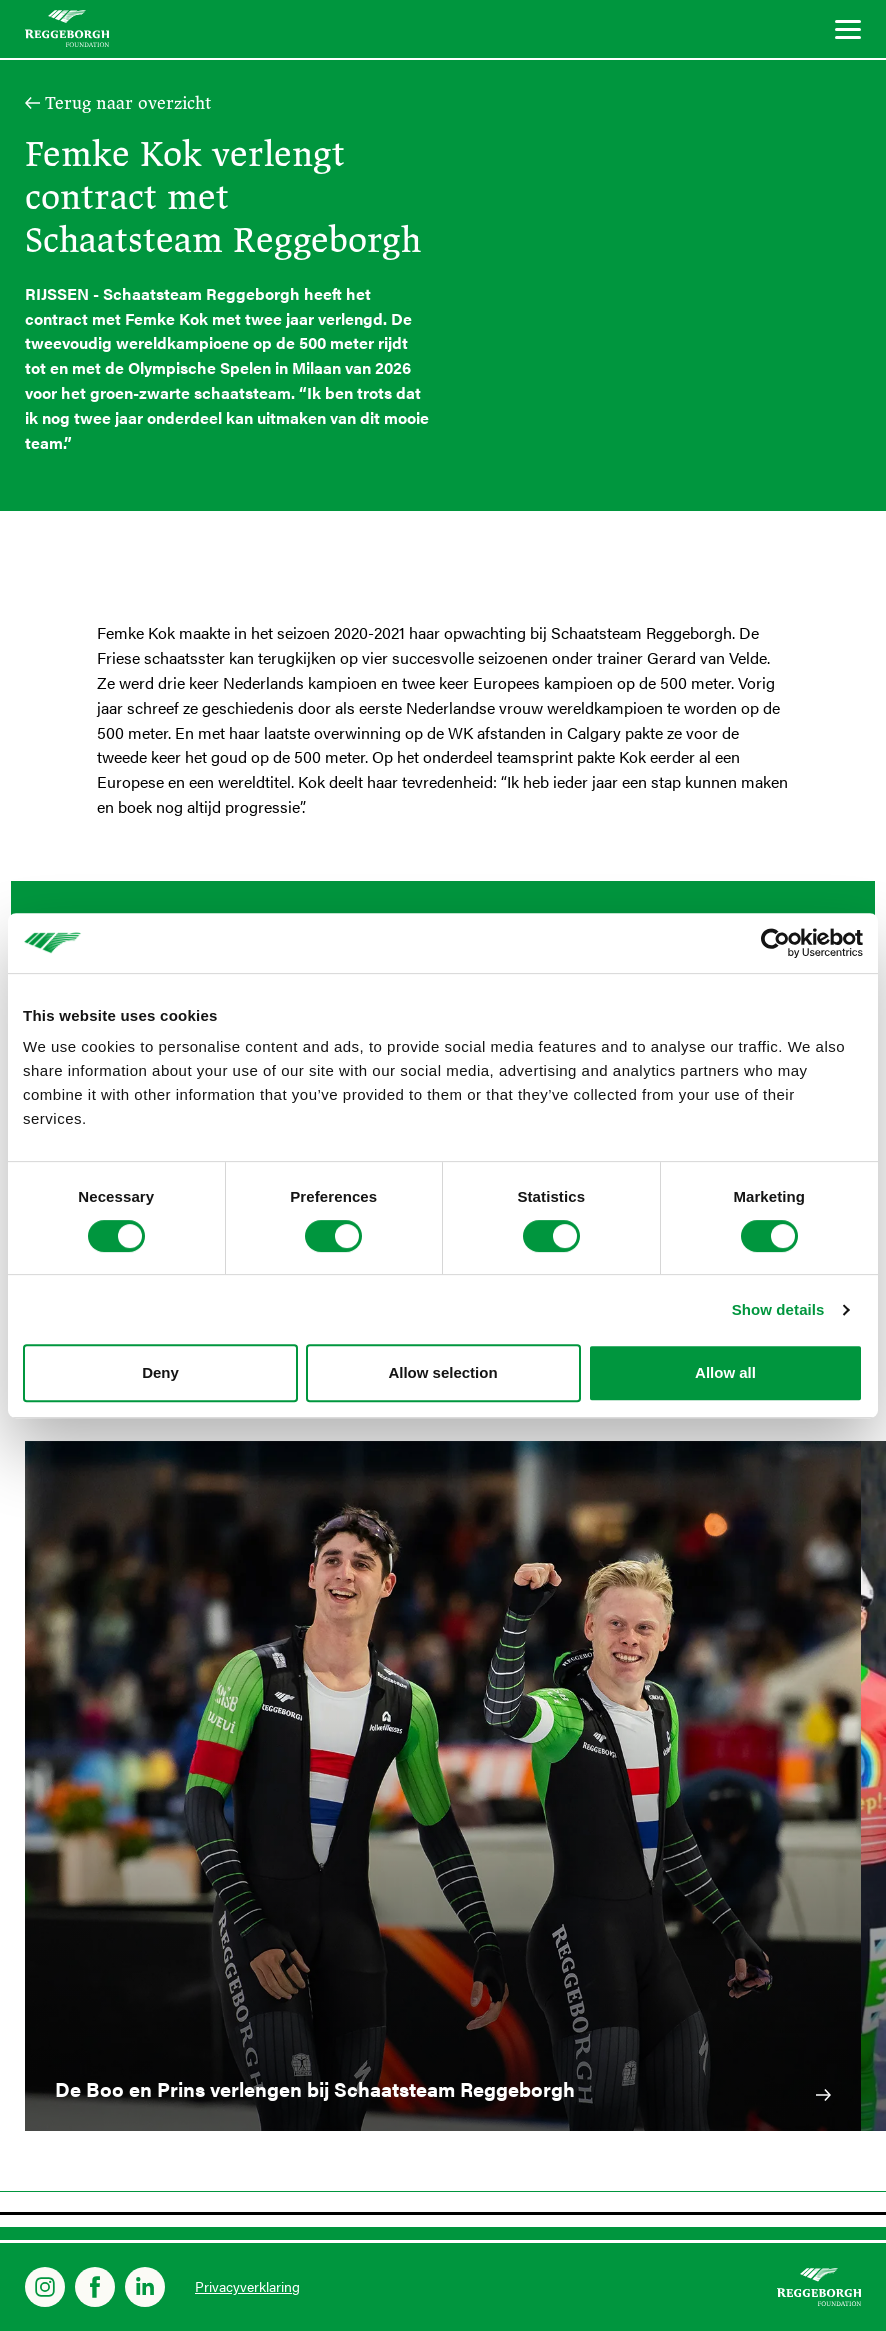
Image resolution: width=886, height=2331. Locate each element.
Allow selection (442, 1372)
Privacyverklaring (247, 2286)
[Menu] (848, 32)
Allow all (725, 1372)
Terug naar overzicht (128, 103)
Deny (160, 1372)
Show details (778, 1309)
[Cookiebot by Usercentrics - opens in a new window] (775, 943)
